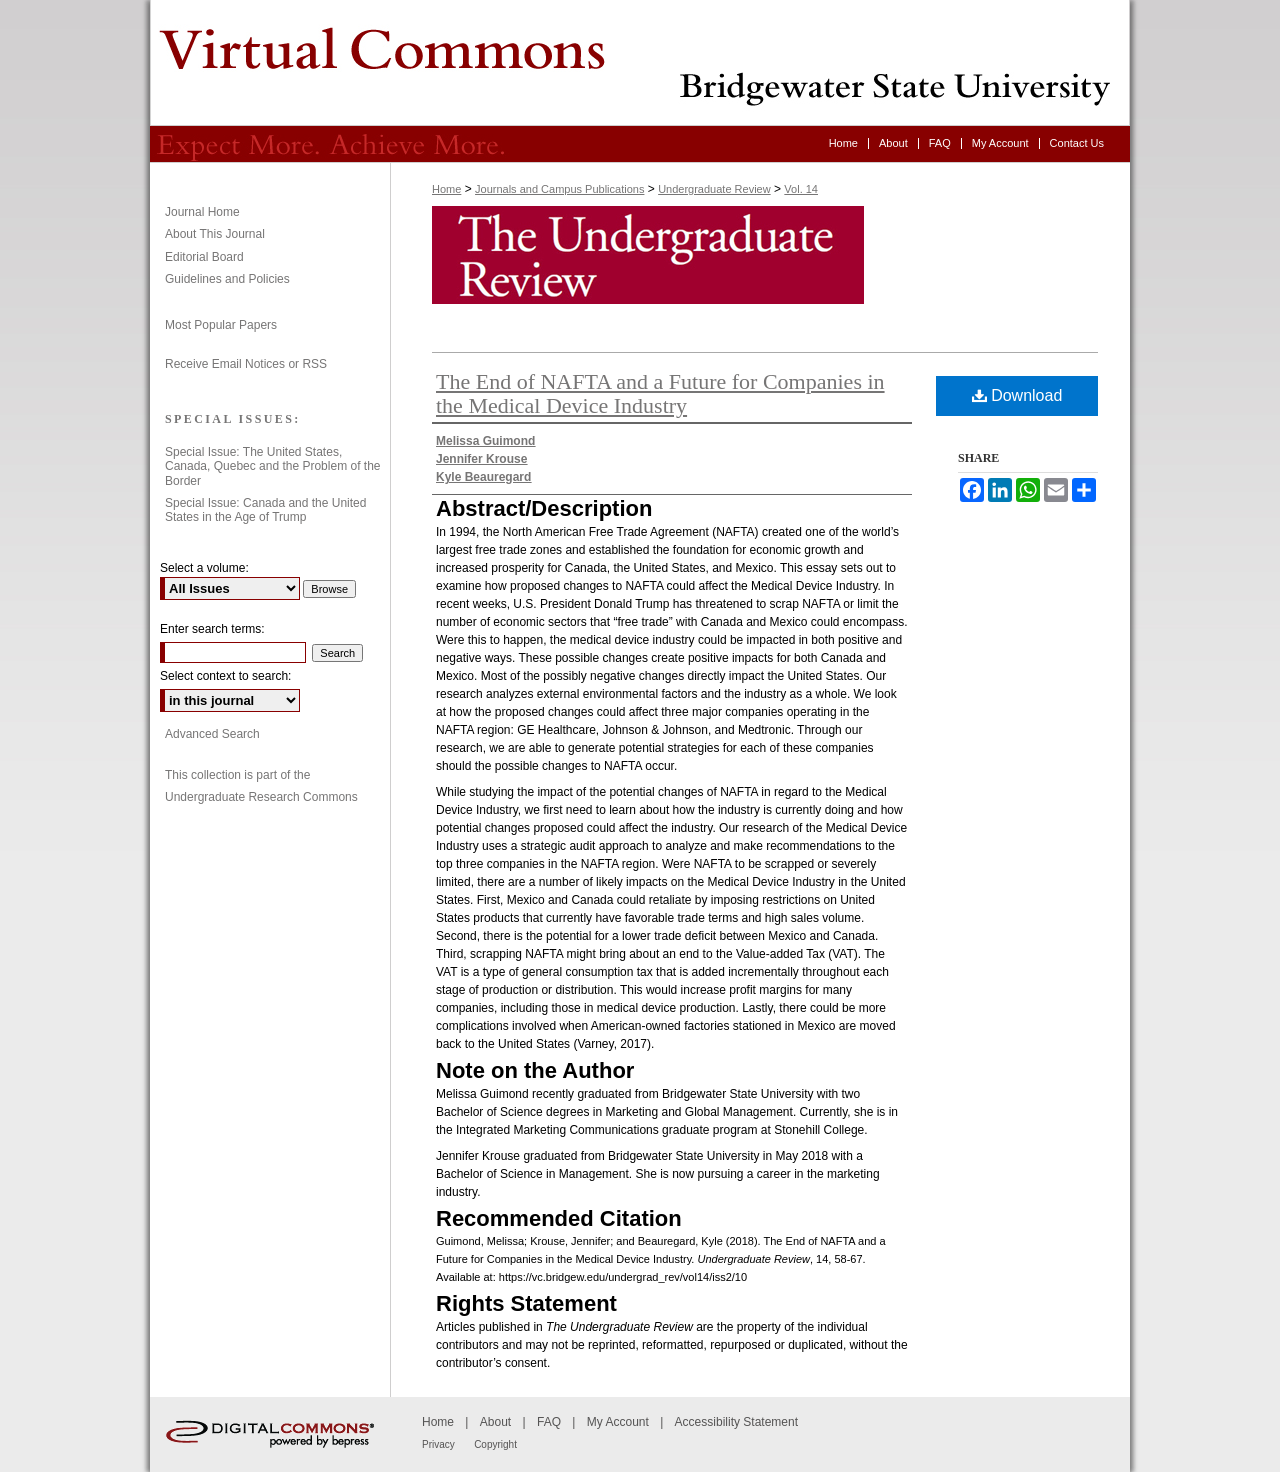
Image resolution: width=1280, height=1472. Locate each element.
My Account (618, 1422)
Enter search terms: (212, 629)
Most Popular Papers (221, 325)
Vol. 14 (801, 189)
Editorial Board (204, 257)
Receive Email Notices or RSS (246, 364)
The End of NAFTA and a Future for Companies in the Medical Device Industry (660, 393)
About (495, 1422)
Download (1017, 395)
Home (446, 189)
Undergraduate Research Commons (261, 797)
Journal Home (202, 212)
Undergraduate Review (640, 63)
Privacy (438, 1444)
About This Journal (215, 234)
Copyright (495, 1444)
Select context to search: (225, 676)
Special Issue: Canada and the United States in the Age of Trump (265, 510)
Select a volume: (204, 568)
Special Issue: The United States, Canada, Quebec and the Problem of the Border (272, 466)
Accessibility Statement (736, 1422)
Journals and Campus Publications (559, 189)
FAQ (549, 1422)
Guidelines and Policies (227, 279)
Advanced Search (212, 734)
